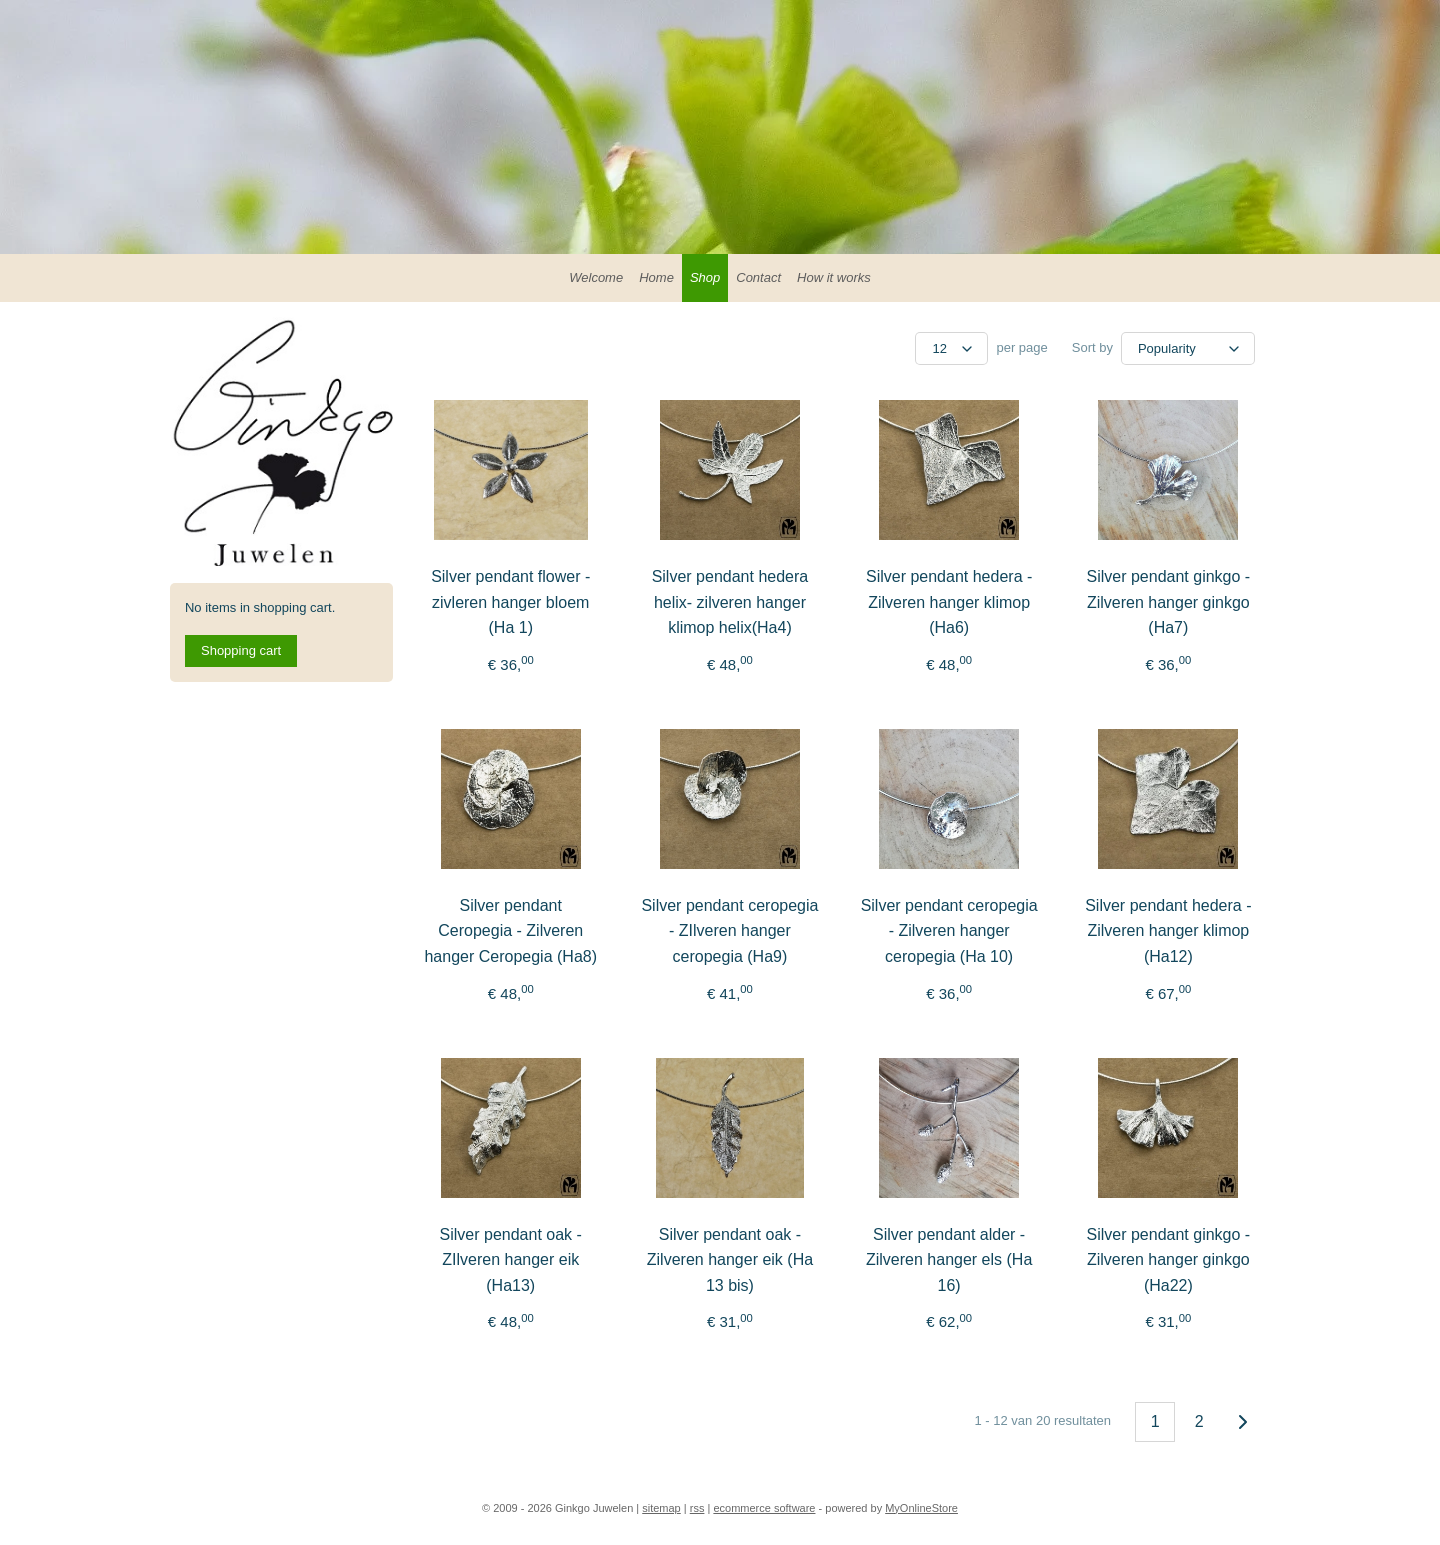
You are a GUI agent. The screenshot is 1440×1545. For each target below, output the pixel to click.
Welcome (596, 277)
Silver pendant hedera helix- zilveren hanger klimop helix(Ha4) (730, 602)
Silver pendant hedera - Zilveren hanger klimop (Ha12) (1168, 931)
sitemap (661, 1508)
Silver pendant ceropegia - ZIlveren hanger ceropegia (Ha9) (729, 931)
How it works (834, 277)
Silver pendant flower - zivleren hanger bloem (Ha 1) (510, 602)
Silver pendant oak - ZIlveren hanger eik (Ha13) (511, 1260)
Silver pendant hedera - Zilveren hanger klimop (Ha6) (949, 602)
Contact (758, 277)
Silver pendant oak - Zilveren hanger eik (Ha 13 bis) (730, 1260)
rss (697, 1508)
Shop (705, 277)
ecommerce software (764, 1508)
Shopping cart (241, 650)
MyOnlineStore (921, 1508)
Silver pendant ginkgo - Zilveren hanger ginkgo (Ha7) (1169, 602)
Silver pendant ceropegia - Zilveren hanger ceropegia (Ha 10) (949, 931)
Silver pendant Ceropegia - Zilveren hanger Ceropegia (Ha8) (511, 931)
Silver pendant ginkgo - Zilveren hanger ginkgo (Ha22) (1169, 1260)
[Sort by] (1188, 348)
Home (656, 277)
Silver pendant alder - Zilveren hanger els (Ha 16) (949, 1260)
